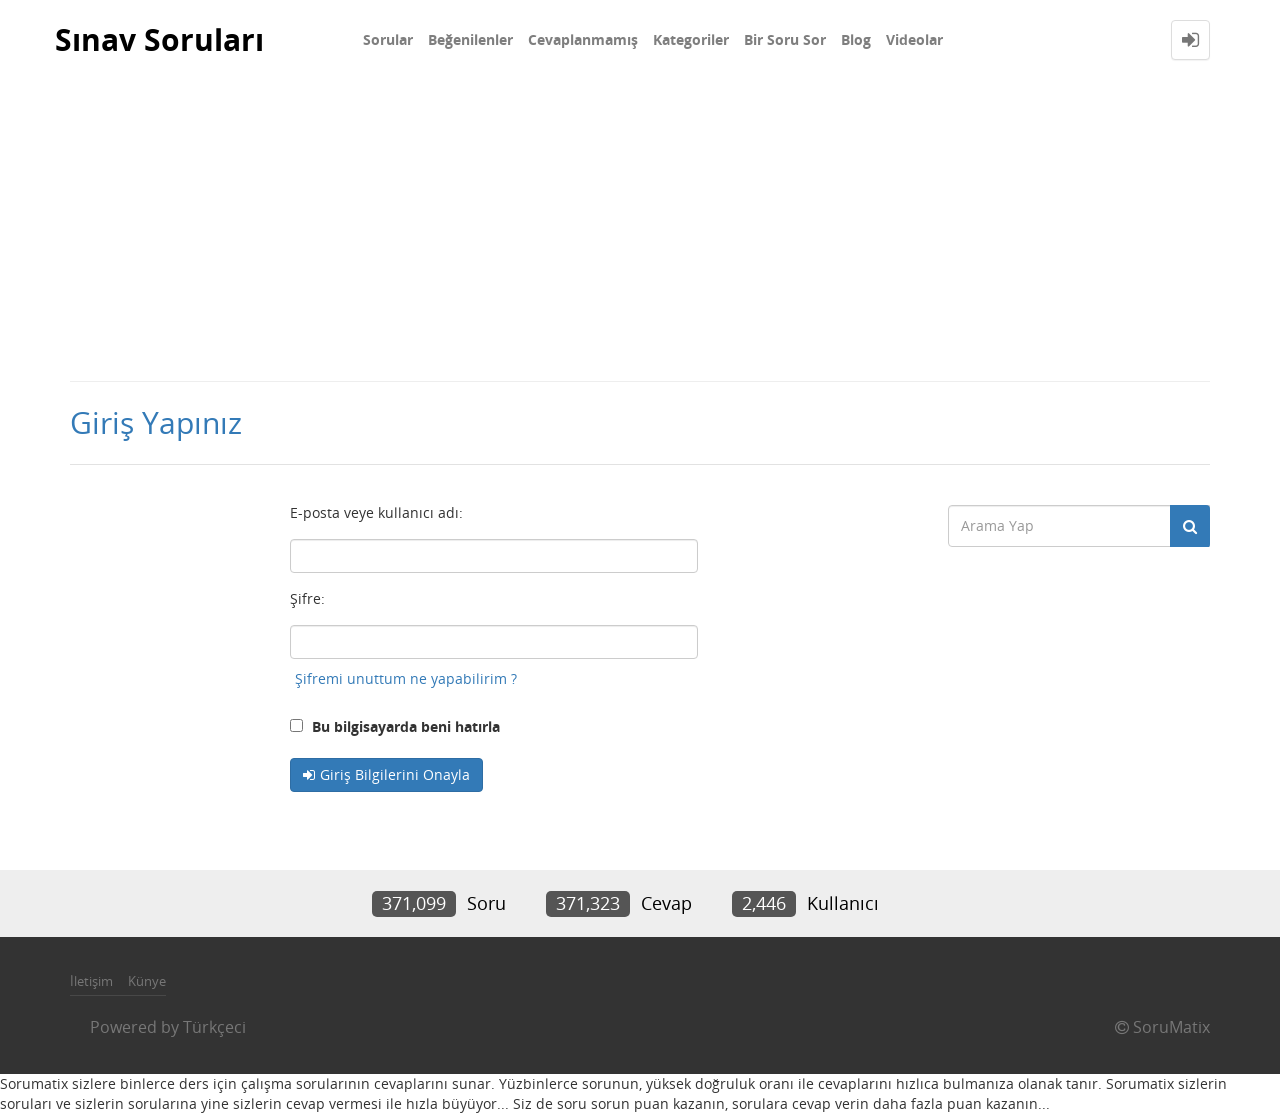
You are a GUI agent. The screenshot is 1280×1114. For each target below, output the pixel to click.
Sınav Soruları (159, 39)
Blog (856, 39)
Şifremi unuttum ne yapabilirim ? (406, 678)
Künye (147, 981)
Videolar (914, 39)
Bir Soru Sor (785, 39)
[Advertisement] (640, 230)
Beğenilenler (470, 39)
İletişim (91, 981)
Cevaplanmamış (583, 39)
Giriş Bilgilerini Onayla (395, 774)
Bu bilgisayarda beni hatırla (395, 726)
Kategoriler (691, 39)
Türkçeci (214, 1027)
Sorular (388, 39)
